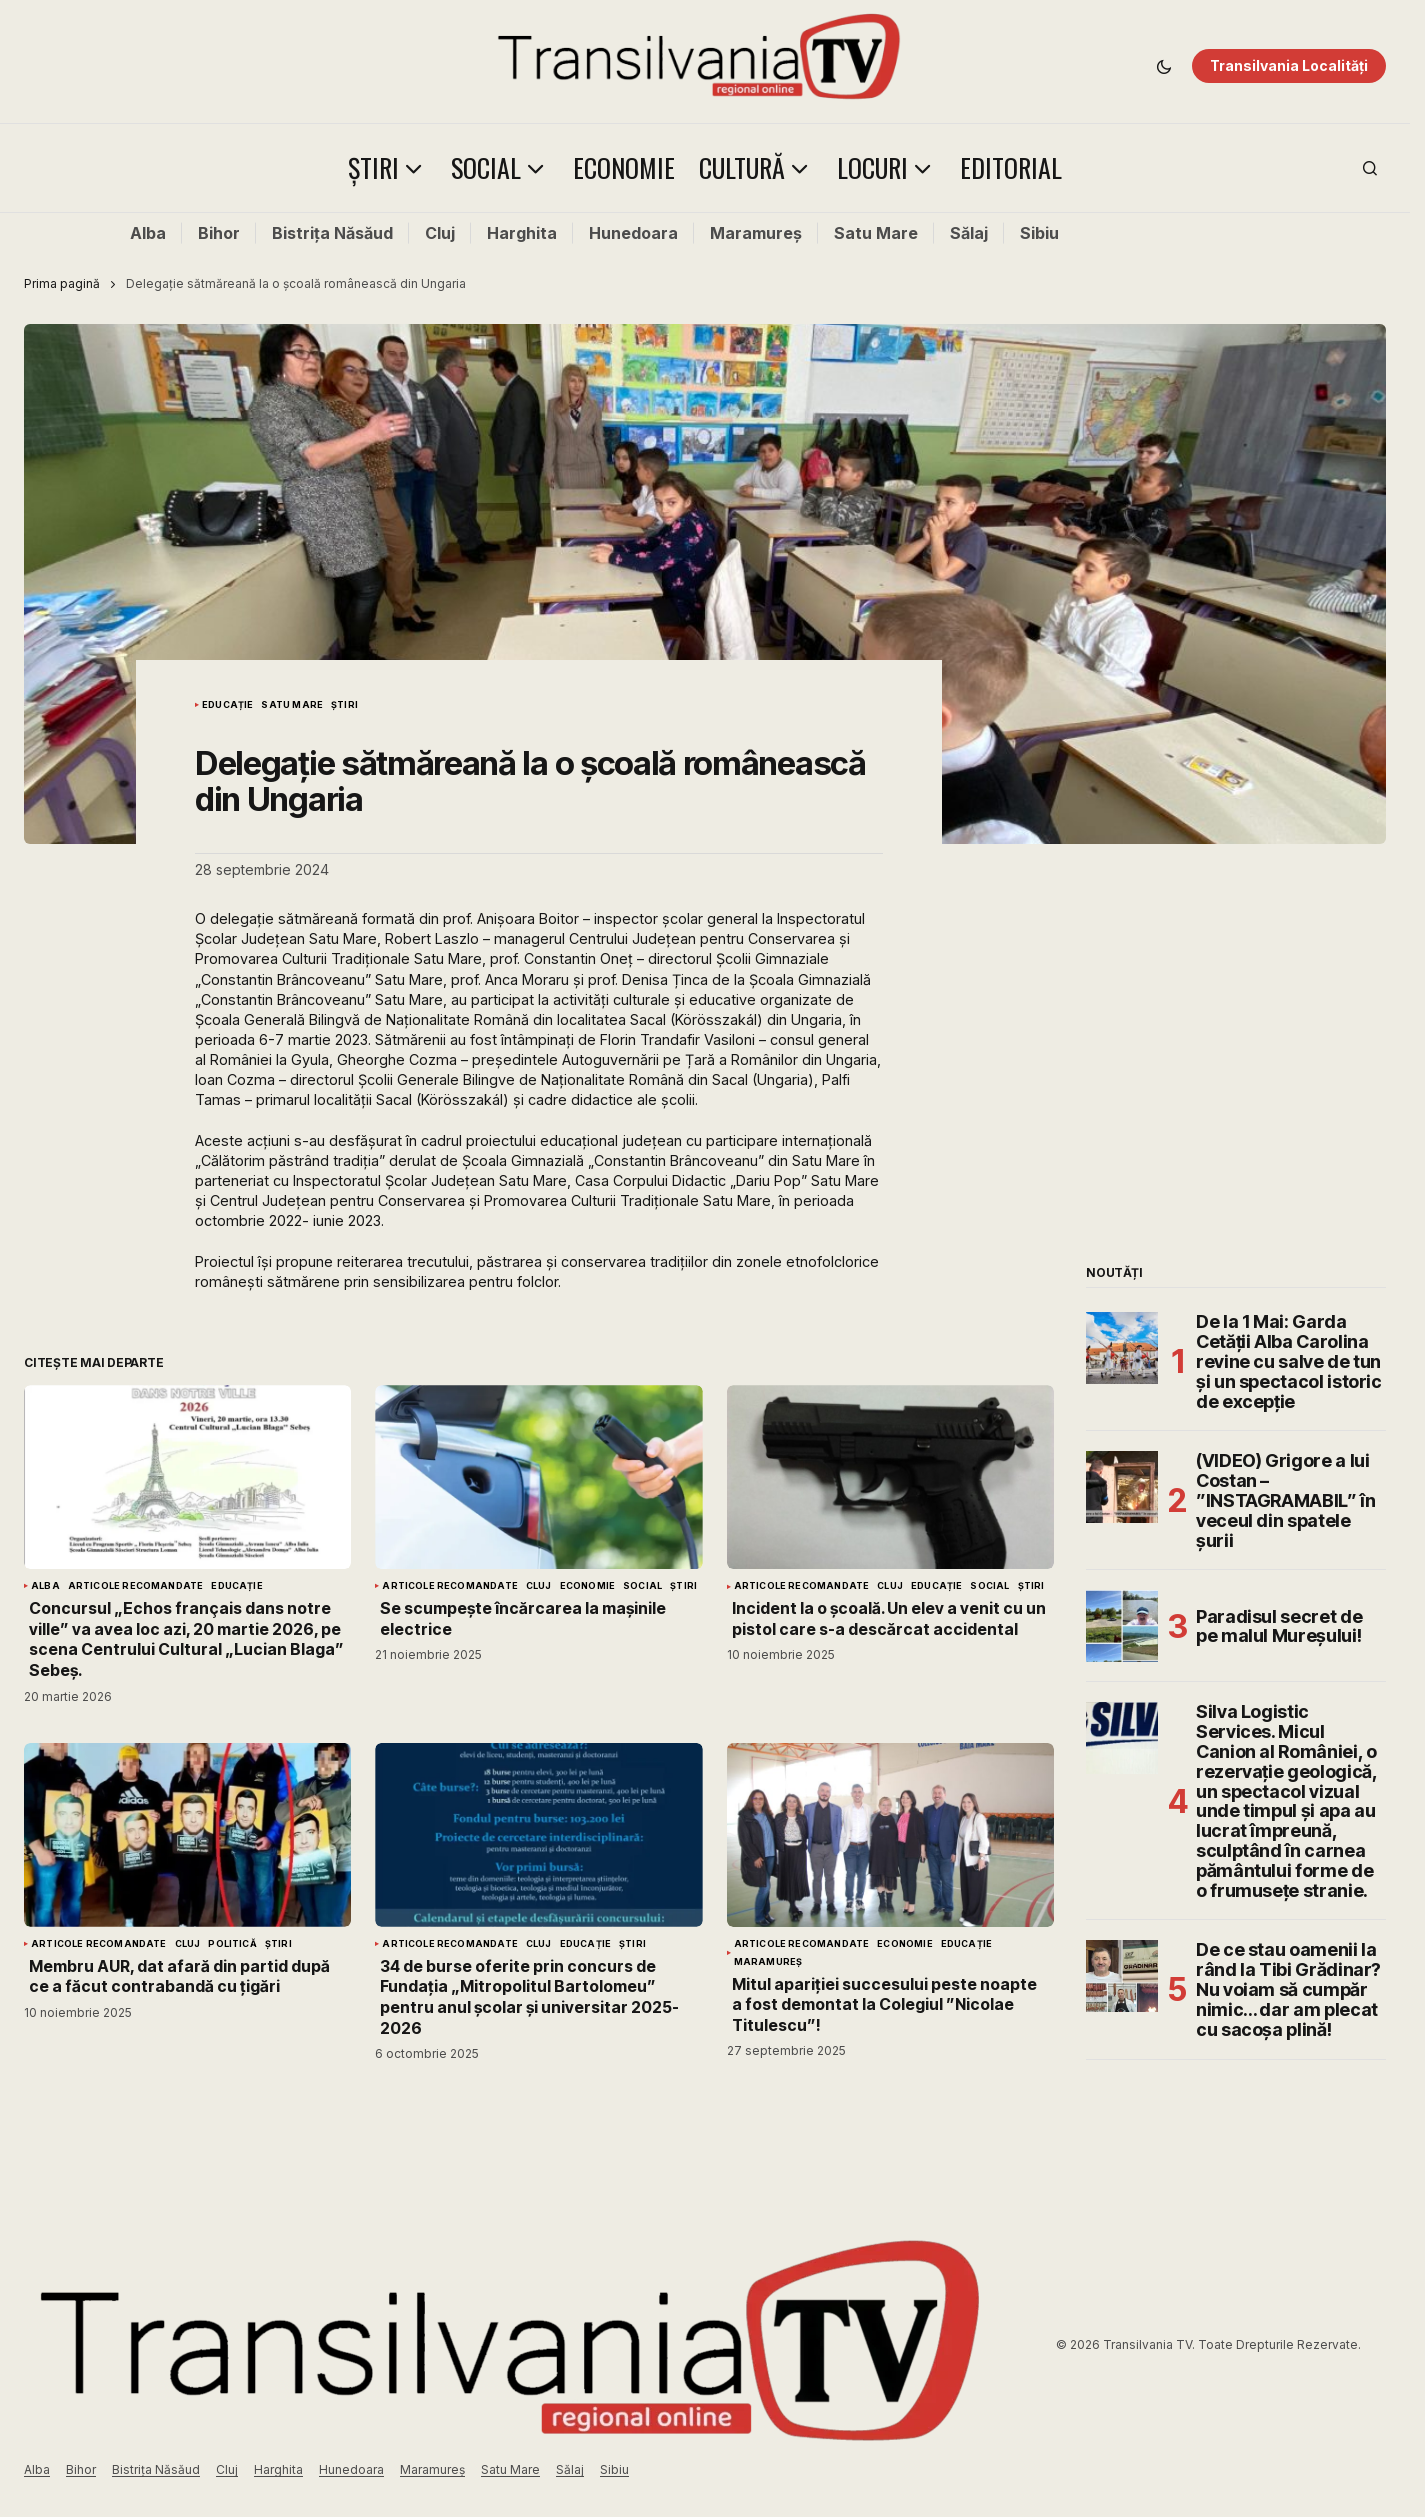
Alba (148, 233)
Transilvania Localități (1289, 65)
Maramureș (756, 233)
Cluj (440, 233)
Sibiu (1039, 233)
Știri (344, 705)
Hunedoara (633, 233)
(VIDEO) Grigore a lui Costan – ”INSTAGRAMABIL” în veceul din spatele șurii (1286, 1500)
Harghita (522, 233)
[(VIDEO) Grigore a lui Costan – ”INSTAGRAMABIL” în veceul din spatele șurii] (1122, 1487)
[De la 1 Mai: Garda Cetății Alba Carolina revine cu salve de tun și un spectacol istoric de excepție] (1122, 1348)
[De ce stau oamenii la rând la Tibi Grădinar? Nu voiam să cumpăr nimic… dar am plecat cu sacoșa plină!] (1122, 1976)
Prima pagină (62, 283)
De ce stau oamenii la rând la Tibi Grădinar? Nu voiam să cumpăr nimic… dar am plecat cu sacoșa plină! (1288, 1989)
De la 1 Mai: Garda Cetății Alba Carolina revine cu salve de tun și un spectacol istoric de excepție (1289, 1361)
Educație (227, 705)
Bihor (219, 233)
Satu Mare (876, 233)
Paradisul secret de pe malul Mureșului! (1279, 1626)
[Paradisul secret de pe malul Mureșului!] (1122, 1626)
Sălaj (969, 233)
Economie (587, 1586)
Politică (232, 1944)
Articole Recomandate (136, 1586)
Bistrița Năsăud (332, 233)
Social (642, 1586)
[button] (1164, 66)
